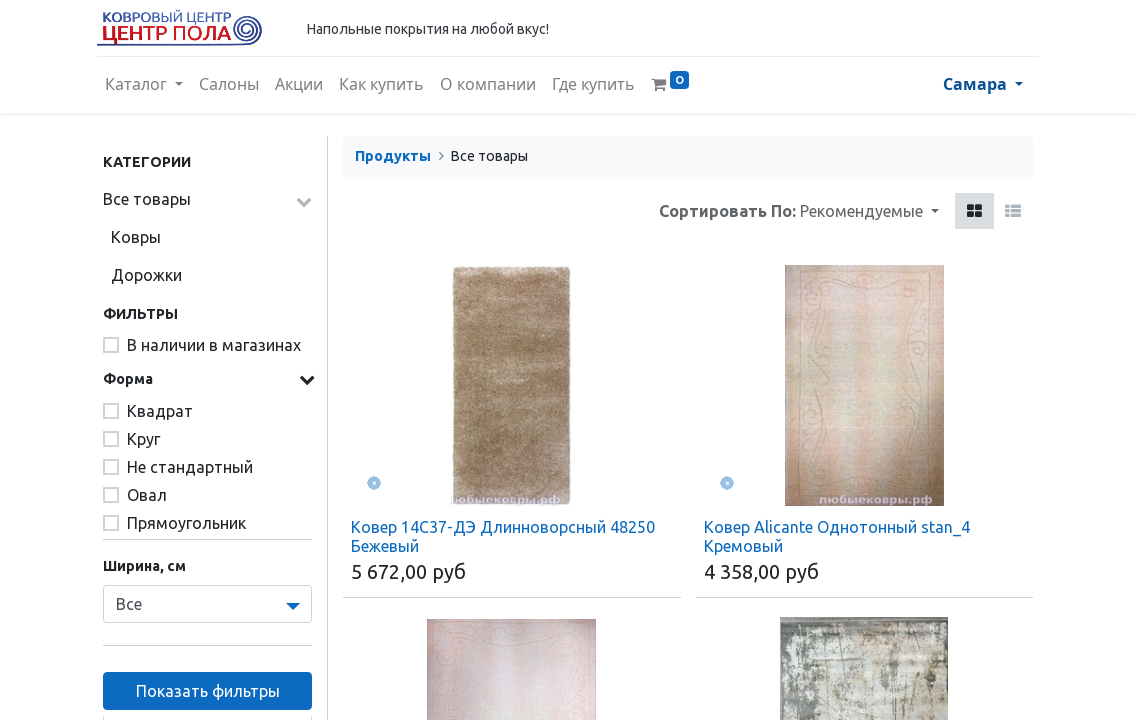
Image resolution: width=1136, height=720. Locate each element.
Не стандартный (190, 467)
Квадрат (160, 411)
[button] (869, 211)
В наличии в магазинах (214, 345)
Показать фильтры (208, 691)
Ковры (136, 237)
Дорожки (146, 275)
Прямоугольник (186, 523)
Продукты (393, 156)
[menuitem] (235, 85)
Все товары (147, 199)
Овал (147, 495)
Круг (143, 439)
